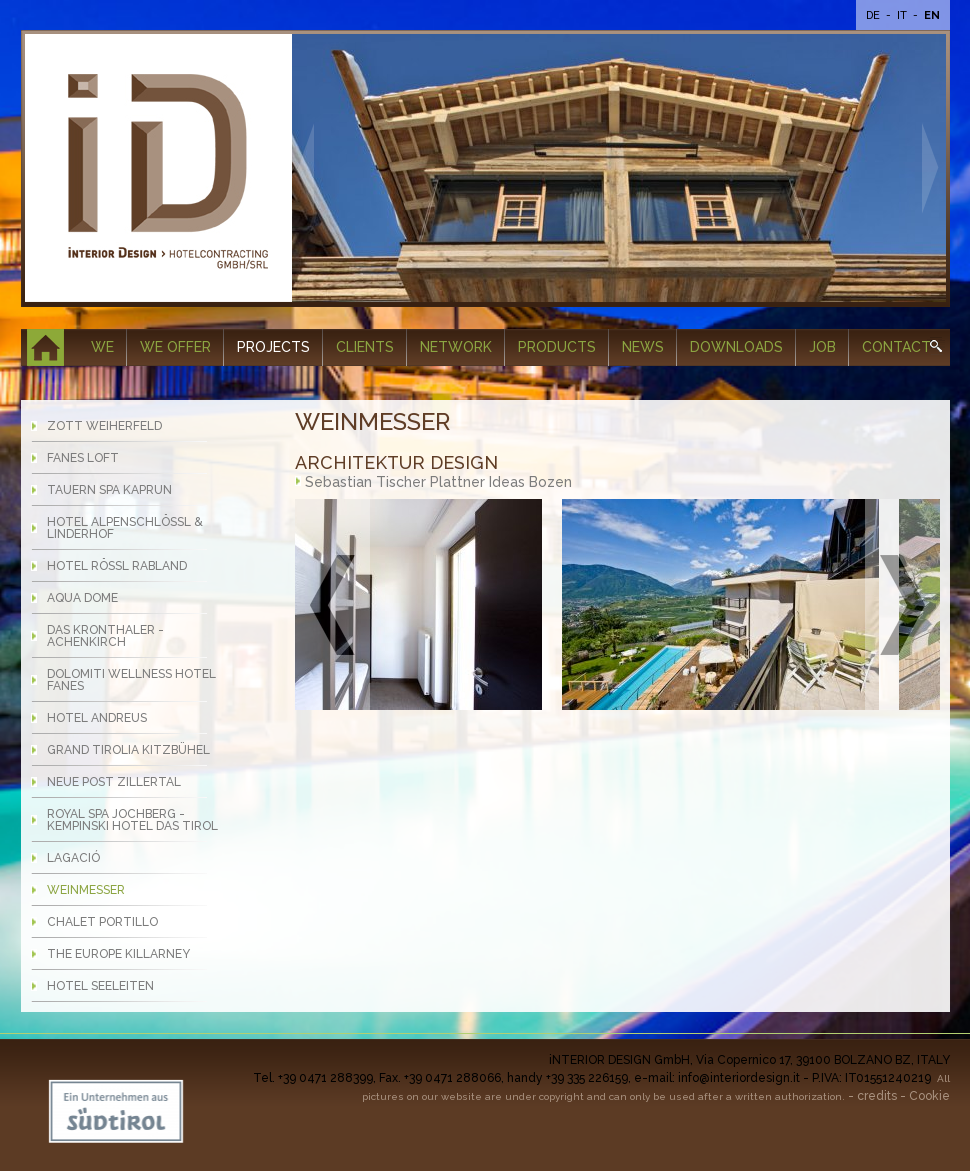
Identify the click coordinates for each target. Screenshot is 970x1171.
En (932, 15)
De (874, 15)
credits (877, 1096)
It (903, 15)
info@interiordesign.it (739, 1078)
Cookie (929, 1096)
